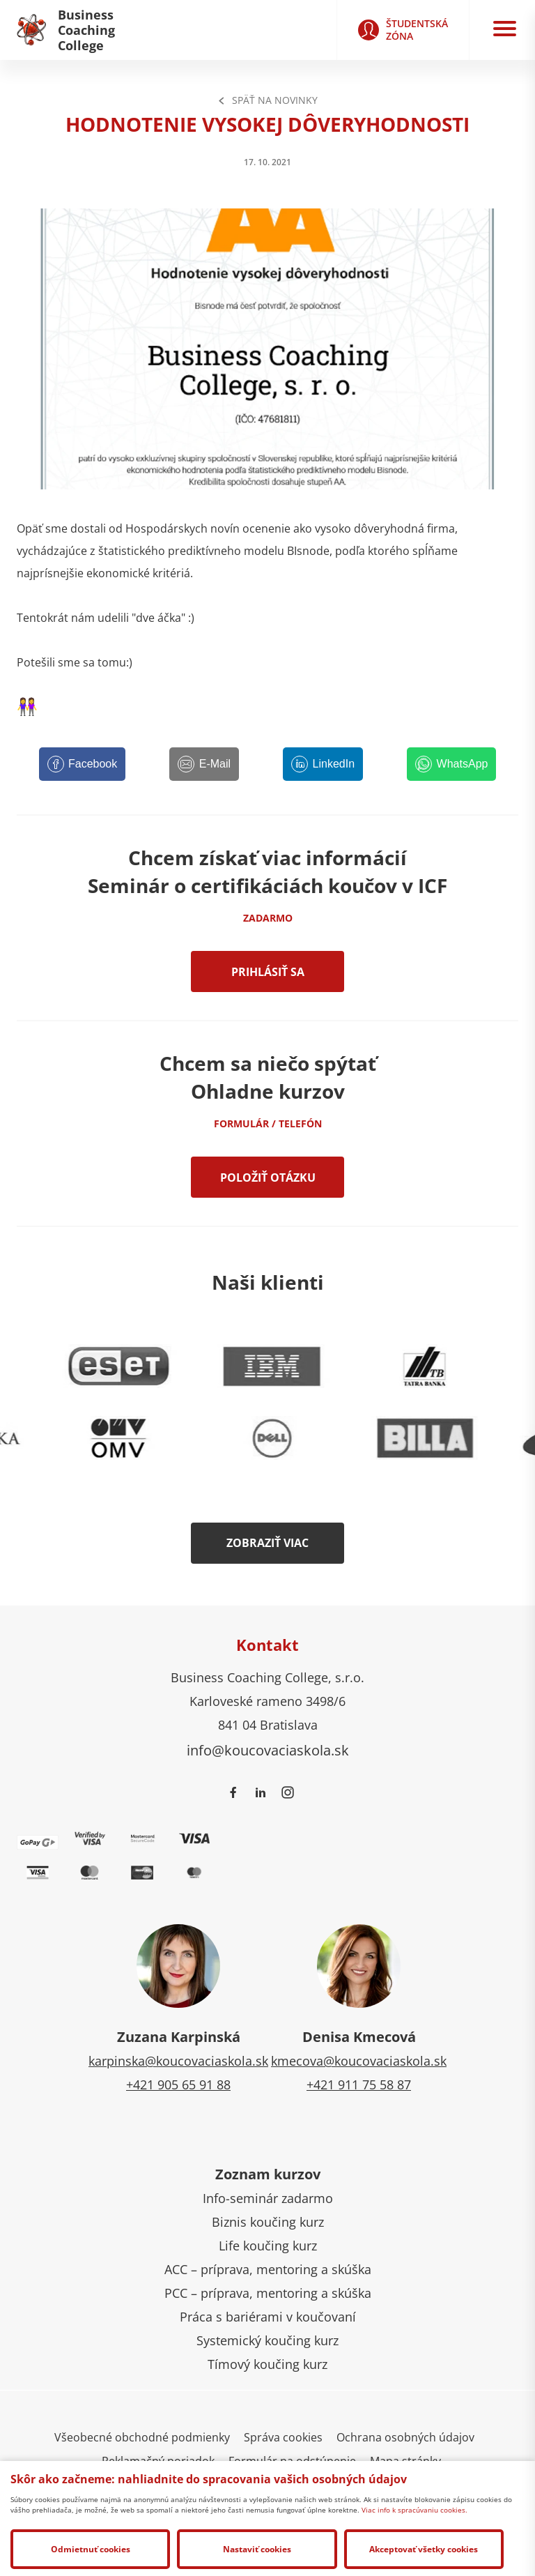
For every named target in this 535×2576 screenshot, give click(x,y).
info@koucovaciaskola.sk (268, 1750)
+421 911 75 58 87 (359, 2084)
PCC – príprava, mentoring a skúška (267, 2293)
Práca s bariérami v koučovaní (268, 2316)
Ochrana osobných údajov (405, 2437)
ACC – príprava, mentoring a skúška (267, 2269)
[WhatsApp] (451, 764)
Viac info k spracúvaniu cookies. (414, 2510)
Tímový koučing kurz (267, 2364)
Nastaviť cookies (257, 2549)
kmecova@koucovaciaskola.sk (359, 2060)
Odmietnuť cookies (90, 2549)
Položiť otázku (268, 1177)
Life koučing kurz (268, 2245)
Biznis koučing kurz (268, 2221)
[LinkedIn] (323, 764)
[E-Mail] (204, 764)
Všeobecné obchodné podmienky (142, 2437)
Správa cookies (283, 2437)
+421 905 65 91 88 (178, 2084)
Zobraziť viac (267, 1542)
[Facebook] (82, 764)
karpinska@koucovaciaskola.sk (178, 2060)
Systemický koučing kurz (267, 2340)
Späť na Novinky (267, 100)
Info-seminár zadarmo (268, 2198)
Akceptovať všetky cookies (423, 2549)
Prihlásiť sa (267, 972)
